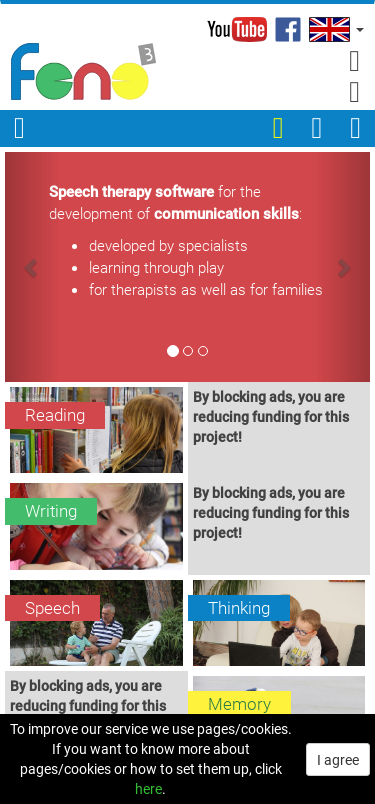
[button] (334, 29)
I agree (338, 759)
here (148, 788)
